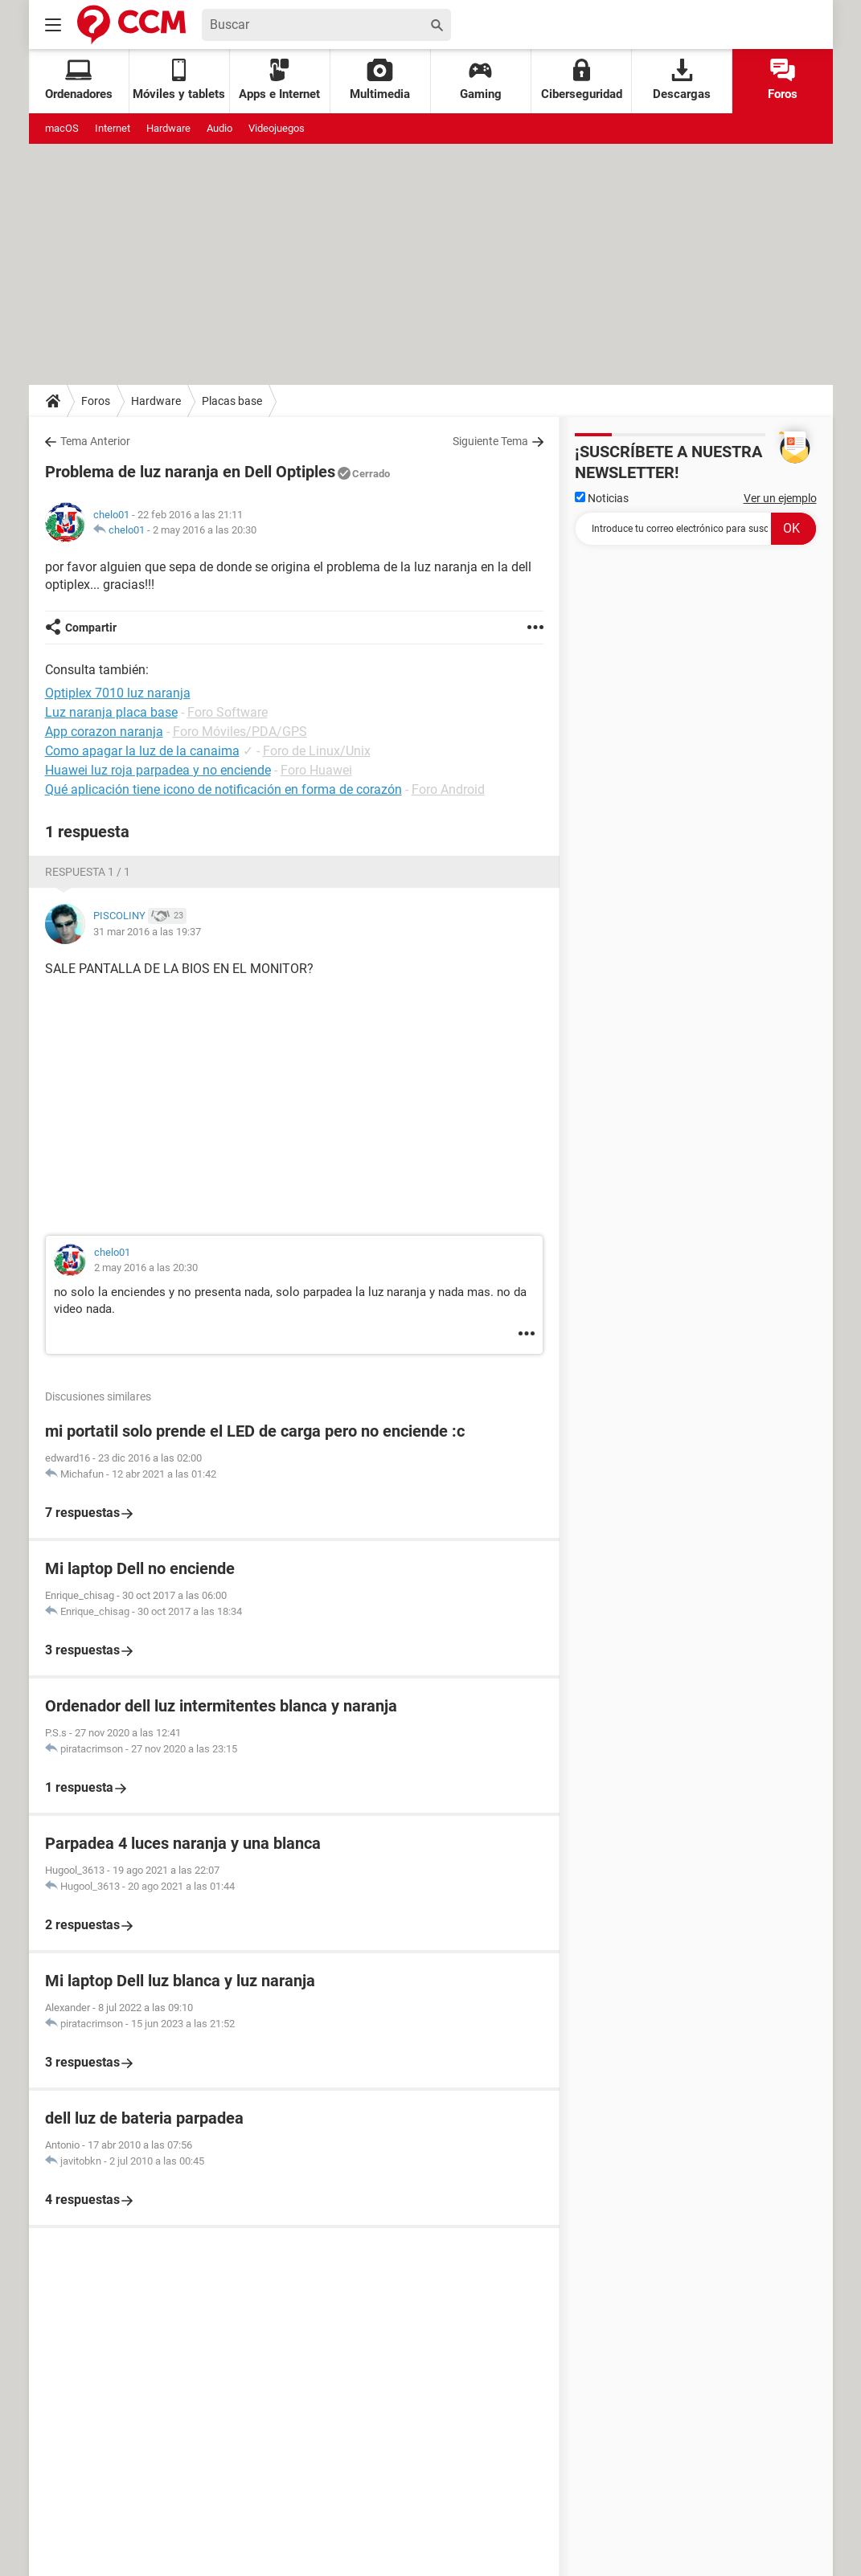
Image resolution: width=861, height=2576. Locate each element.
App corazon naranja (104, 731)
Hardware (168, 128)
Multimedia (380, 80)
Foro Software (227, 712)
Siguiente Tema (490, 441)
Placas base (232, 401)
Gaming (481, 80)
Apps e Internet (279, 80)
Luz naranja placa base (111, 712)
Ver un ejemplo (780, 498)
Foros (782, 80)
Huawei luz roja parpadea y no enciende (158, 770)
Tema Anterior (95, 441)
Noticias (602, 498)
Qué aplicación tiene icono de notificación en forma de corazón (223, 789)
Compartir (91, 627)
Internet (112, 128)
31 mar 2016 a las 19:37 (147, 932)
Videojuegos (276, 128)
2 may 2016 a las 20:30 (204, 530)
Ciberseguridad (581, 80)
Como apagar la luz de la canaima (142, 750)
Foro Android (448, 789)
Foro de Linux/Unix (317, 750)
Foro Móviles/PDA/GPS (240, 731)
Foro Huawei (316, 770)
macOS (62, 128)
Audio (219, 128)
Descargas (682, 80)
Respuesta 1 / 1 (87, 871)
